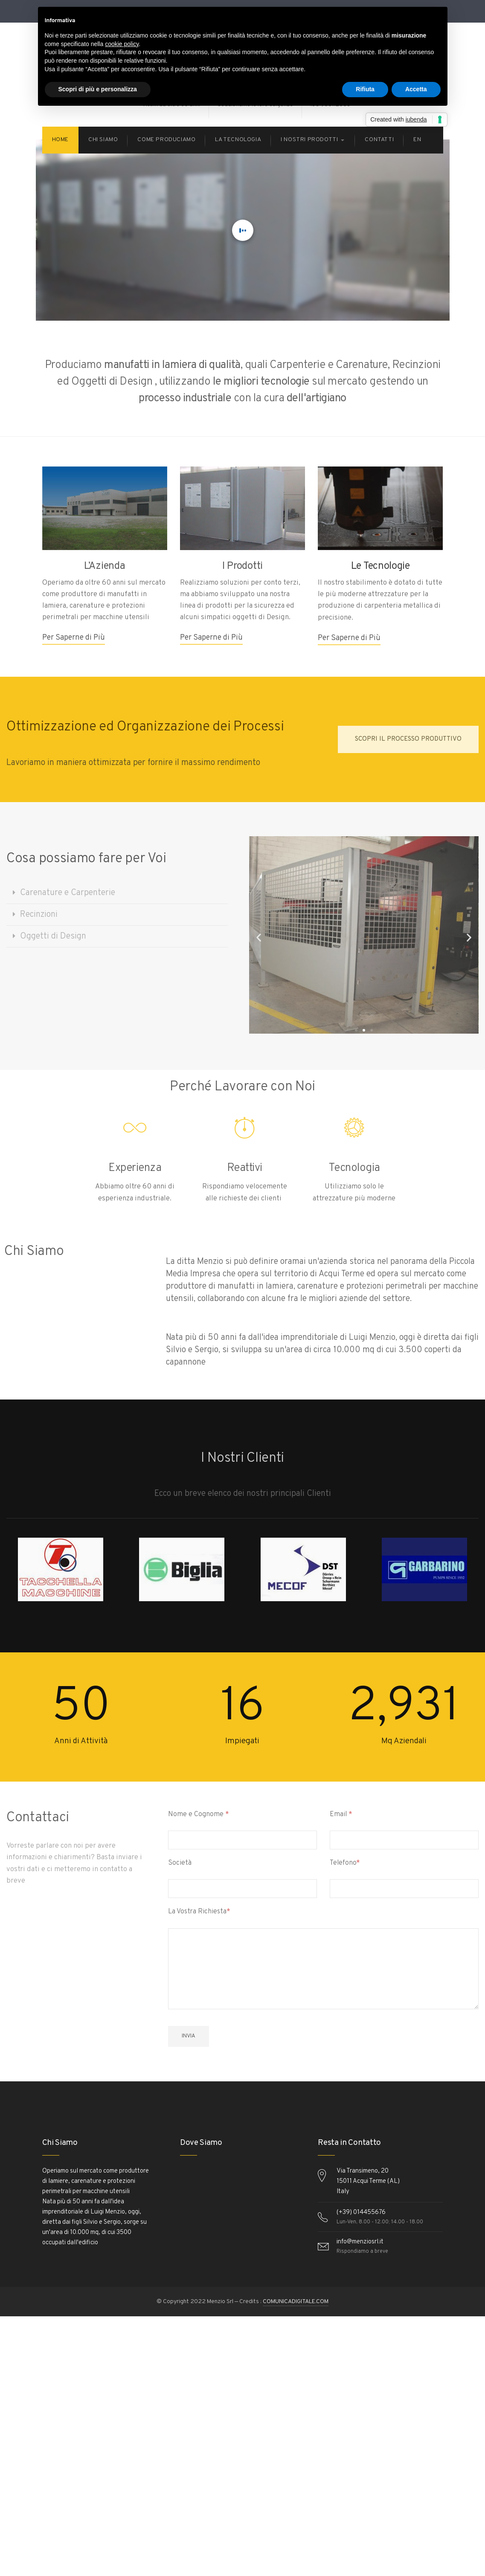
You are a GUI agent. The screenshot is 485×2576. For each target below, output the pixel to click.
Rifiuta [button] (365, 89)
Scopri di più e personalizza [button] (97, 89)
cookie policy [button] (122, 44)
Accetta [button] (416, 89)
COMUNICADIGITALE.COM (295, 2301)
